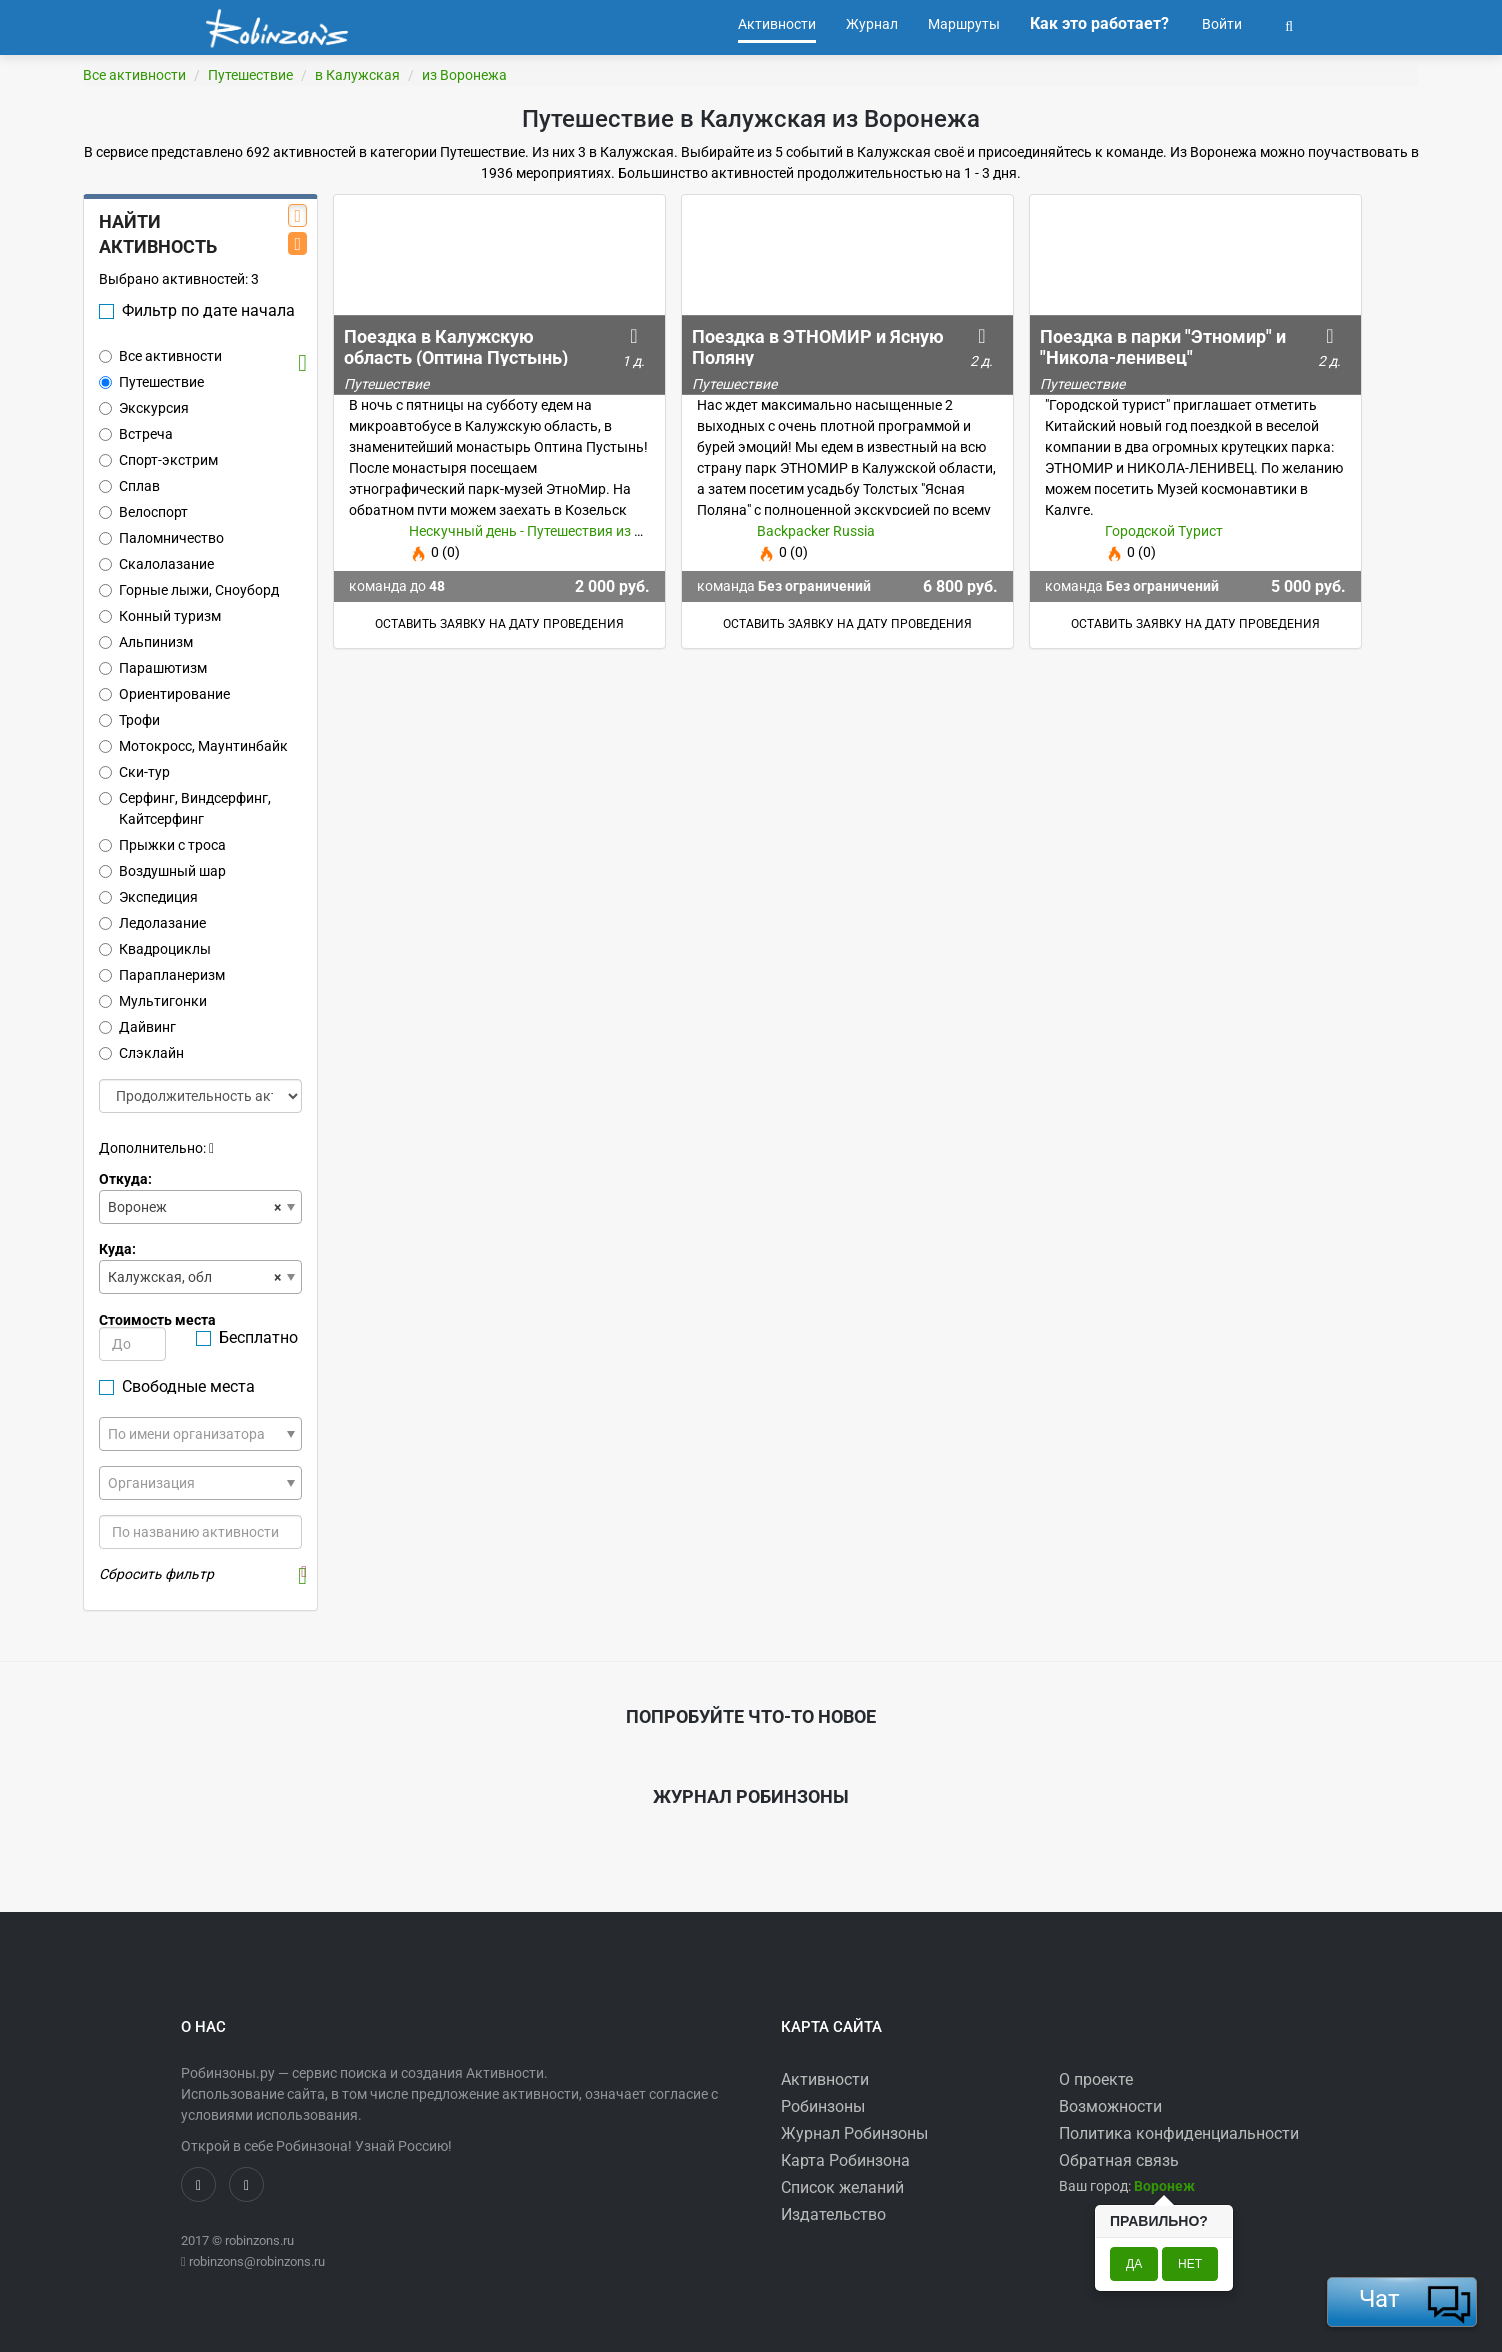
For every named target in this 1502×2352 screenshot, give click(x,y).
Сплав (129, 486)
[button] (1289, 24)
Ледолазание (152, 923)
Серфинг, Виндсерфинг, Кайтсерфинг (185, 808)
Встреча (136, 434)
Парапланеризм (162, 975)
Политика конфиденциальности (1179, 2133)
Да (1134, 2264)
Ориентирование (164, 694)
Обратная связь (1119, 2160)
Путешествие (250, 75)
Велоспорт (143, 512)
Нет (1190, 2264)
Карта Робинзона (845, 2160)
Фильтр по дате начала (197, 310)
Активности (825, 2079)
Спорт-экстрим (158, 460)
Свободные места (177, 1386)
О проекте (1096, 2079)
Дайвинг (137, 1027)
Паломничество (161, 538)
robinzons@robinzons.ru (257, 2261)
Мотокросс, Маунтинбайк (193, 746)
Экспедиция (148, 897)
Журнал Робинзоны (854, 2133)
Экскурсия (144, 408)
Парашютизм (153, 668)
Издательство (833, 2214)
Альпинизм (146, 642)
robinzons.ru (259, 2240)
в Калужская (357, 75)
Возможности (1110, 2106)
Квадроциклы (155, 949)
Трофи (129, 720)
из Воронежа (464, 75)
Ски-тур (134, 772)
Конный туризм (160, 616)
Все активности (134, 75)
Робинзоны (823, 2106)
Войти (1220, 24)
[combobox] (200, 1207)
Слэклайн (141, 1053)
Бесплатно (247, 1337)
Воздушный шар (162, 871)
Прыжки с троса (162, 845)
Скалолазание (156, 564)
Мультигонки (153, 1001)
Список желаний (842, 2187)
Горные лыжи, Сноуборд (189, 590)
